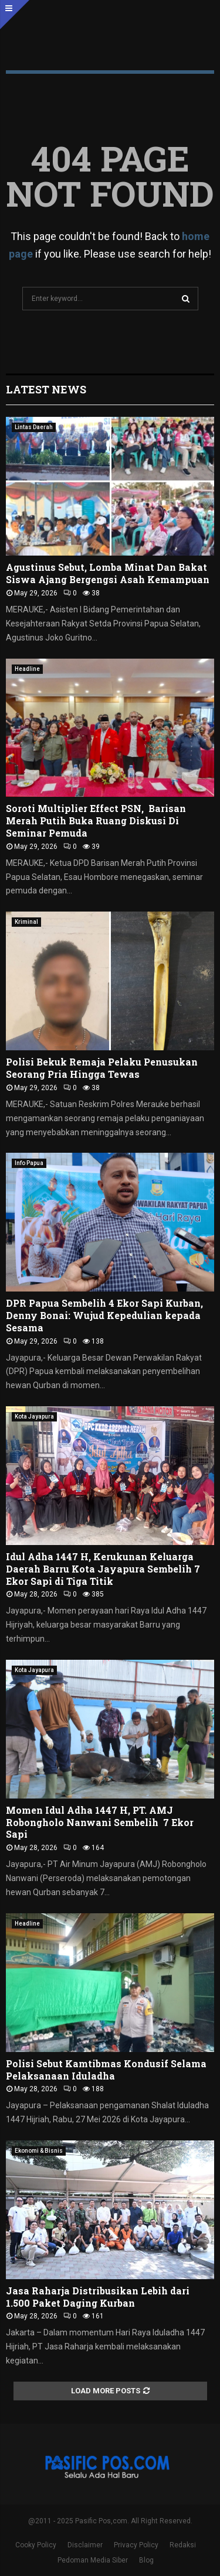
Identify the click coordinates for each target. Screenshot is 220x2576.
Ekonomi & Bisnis (39, 2150)
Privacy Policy (136, 2545)
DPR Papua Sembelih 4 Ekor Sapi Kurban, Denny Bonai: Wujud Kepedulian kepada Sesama (104, 1315)
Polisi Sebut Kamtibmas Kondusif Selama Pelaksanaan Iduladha (106, 2069)
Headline (27, 669)
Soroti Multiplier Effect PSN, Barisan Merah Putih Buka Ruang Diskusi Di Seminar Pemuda (96, 820)
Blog (146, 2560)
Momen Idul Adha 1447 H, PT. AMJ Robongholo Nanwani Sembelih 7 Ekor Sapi (100, 1822)
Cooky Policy (35, 2545)
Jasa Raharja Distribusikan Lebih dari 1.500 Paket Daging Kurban (97, 2296)
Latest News (46, 389)
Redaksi (183, 2545)
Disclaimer (85, 2545)
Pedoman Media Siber (92, 2560)
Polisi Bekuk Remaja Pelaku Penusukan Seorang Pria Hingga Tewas (102, 1068)
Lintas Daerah (34, 427)
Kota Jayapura (34, 1416)
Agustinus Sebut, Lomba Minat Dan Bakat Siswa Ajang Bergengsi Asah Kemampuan (107, 573)
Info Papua (29, 1163)
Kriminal (26, 922)
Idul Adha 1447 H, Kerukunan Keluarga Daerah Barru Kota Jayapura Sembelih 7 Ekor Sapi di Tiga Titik (103, 1568)
